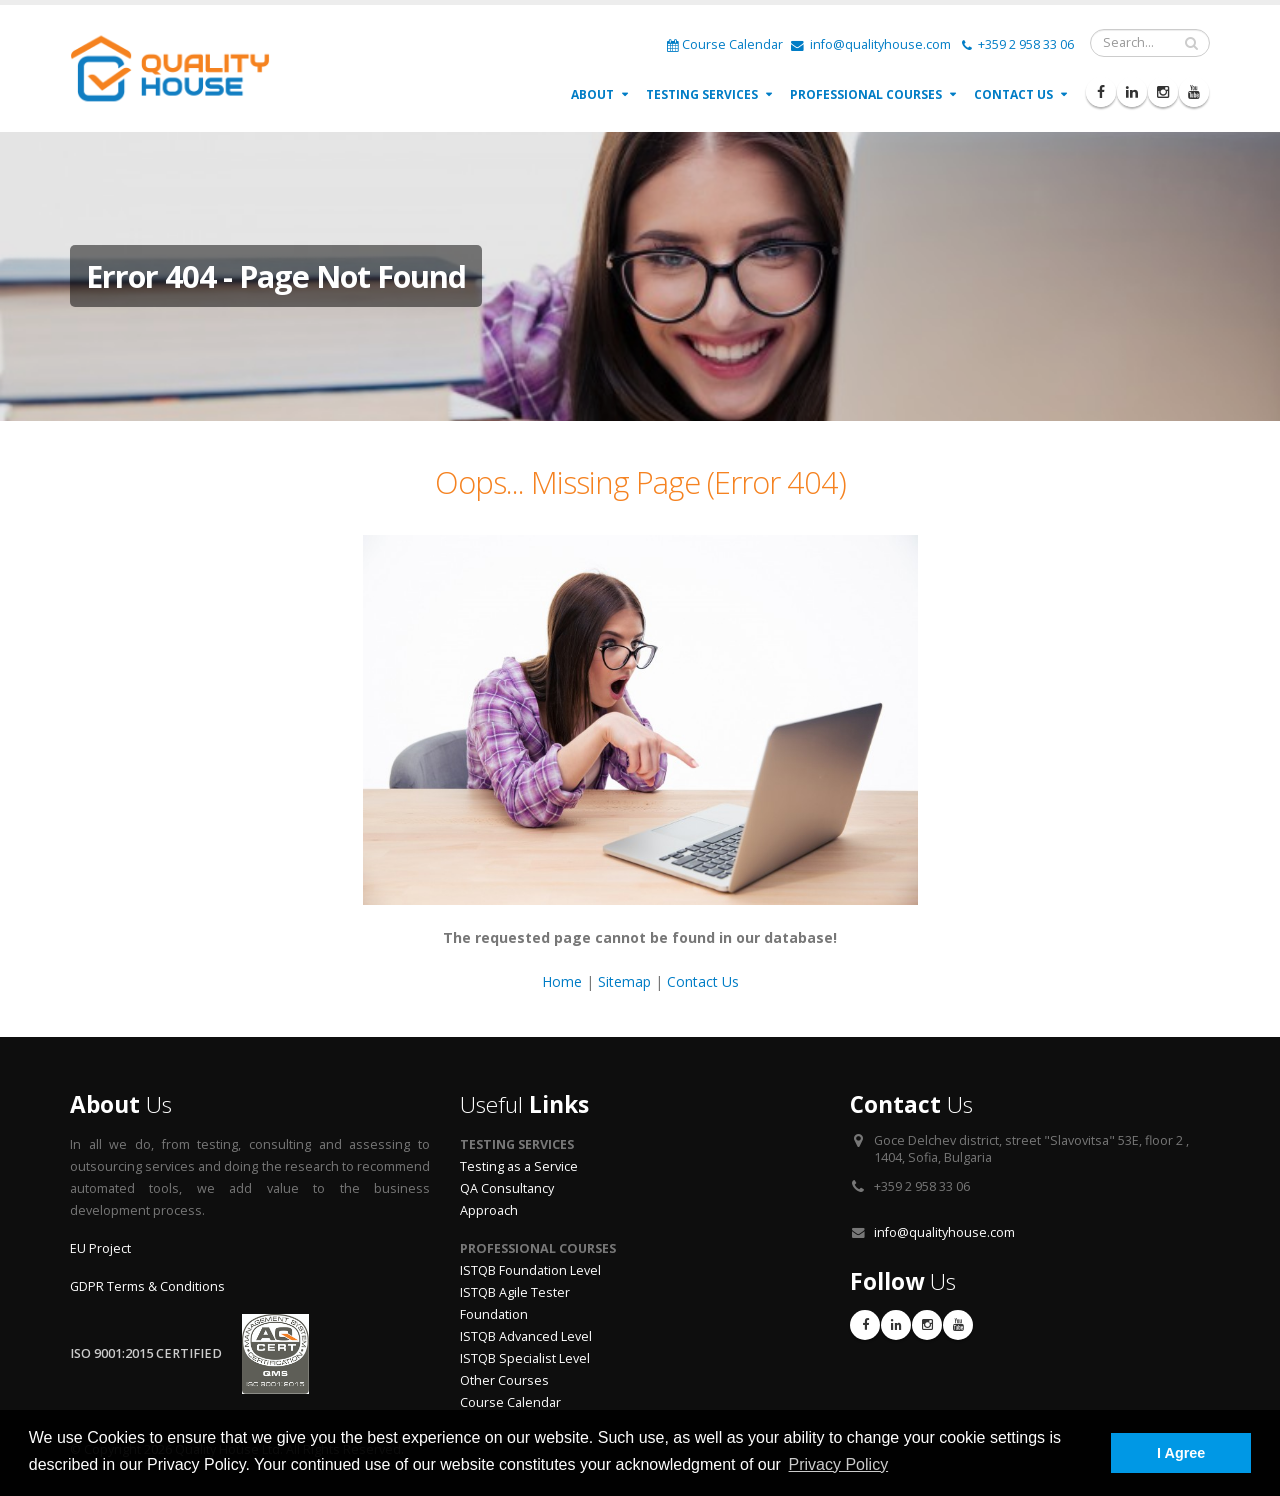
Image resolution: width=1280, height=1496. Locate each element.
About (592, 94)
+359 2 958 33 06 (1018, 44)
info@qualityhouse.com (871, 44)
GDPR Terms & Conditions (147, 1286)
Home (562, 981)
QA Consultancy (507, 1188)
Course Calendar (725, 44)
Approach (489, 1210)
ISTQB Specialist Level (525, 1358)
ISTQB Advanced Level (526, 1336)
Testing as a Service (519, 1166)
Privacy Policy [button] (839, 1464)
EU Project (100, 1248)
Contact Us (1013, 94)
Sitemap (624, 981)
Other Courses (504, 1380)
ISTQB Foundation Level (530, 1270)
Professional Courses (866, 94)
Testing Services (702, 94)
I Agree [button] (1181, 1453)
